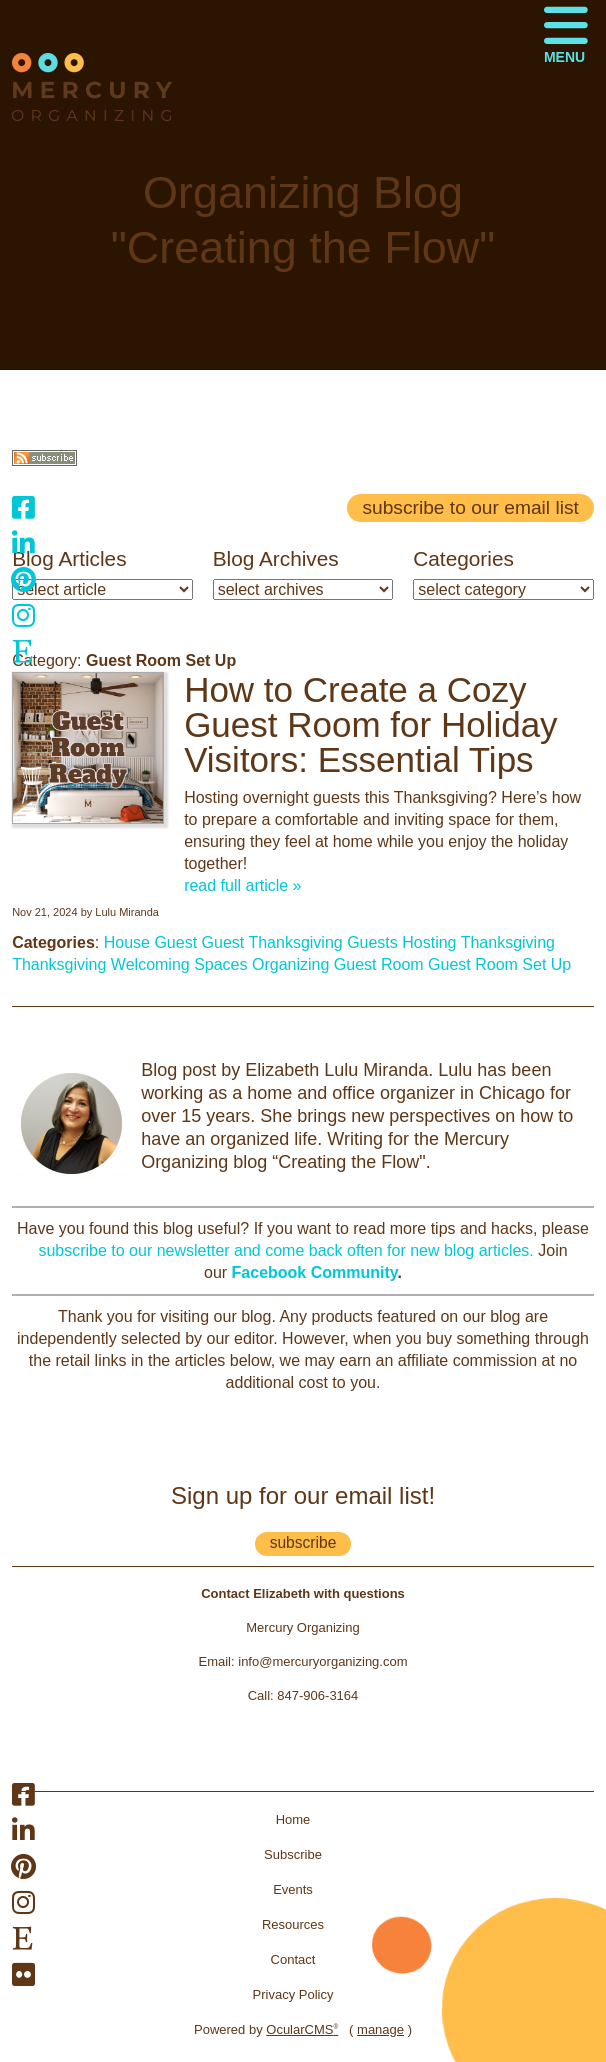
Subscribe (293, 1854)
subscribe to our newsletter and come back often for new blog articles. (285, 1250)
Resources (293, 1924)
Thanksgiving (59, 964)
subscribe (303, 1542)
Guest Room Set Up (499, 964)
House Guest (150, 942)
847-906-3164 (317, 1695)
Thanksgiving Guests (322, 942)
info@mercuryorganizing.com (322, 1661)
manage (380, 2029)
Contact (293, 1959)
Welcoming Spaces (179, 964)
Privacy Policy (293, 1994)
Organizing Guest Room (338, 964)
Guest (223, 942)
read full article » (242, 885)
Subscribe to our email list (470, 507)
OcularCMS (302, 2029)
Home (293, 1819)
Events (293, 1889)
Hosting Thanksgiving (478, 942)
